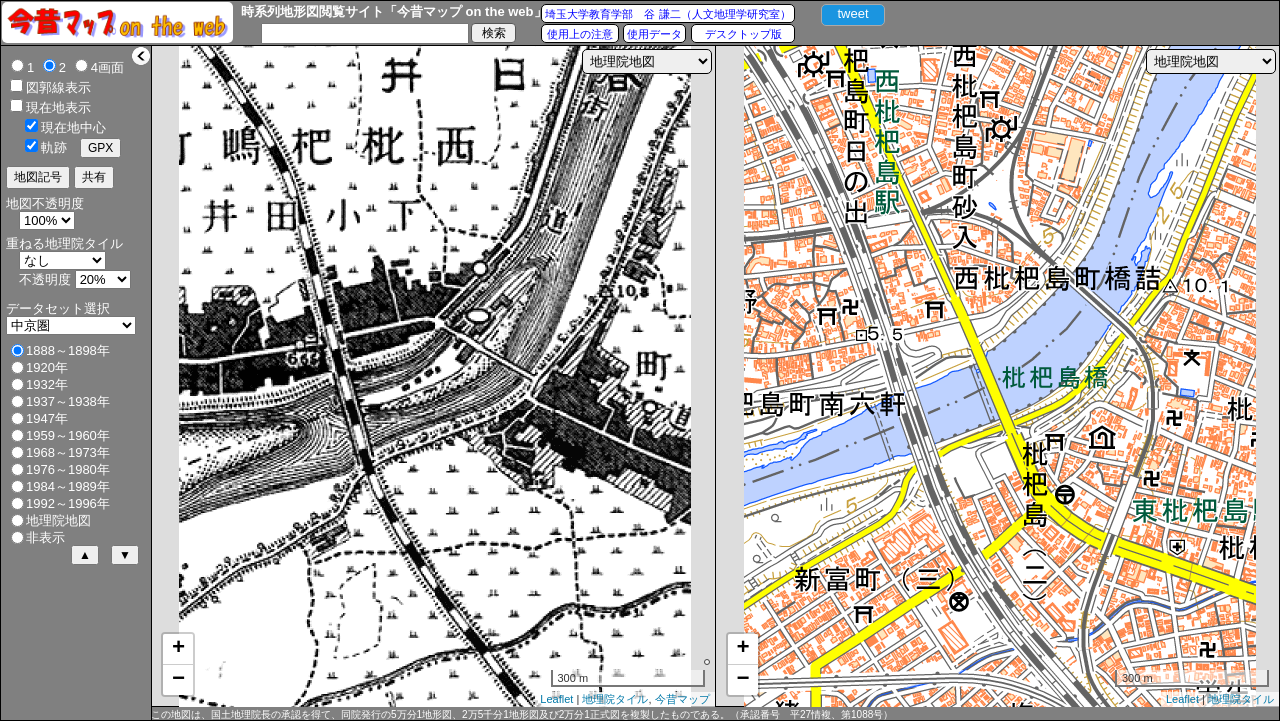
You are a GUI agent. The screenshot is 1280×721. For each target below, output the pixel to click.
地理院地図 (58, 520)
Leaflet (556, 699)
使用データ (654, 34)
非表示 (45, 537)
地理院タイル (615, 699)
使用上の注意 (580, 34)
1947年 (47, 418)
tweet (852, 13)
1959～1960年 (68, 435)
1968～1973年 (68, 452)
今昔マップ (682, 699)
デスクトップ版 (743, 34)
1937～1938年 (68, 401)
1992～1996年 (68, 503)
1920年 (47, 367)
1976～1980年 (68, 469)
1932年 (47, 384)
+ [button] (178, 649)
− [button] (178, 680)
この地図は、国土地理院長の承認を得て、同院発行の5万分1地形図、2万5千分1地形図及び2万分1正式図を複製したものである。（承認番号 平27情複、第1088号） (522, 714)
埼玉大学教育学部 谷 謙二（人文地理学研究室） (667, 14)
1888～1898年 (68, 350)
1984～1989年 (68, 486)
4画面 (107, 67)
